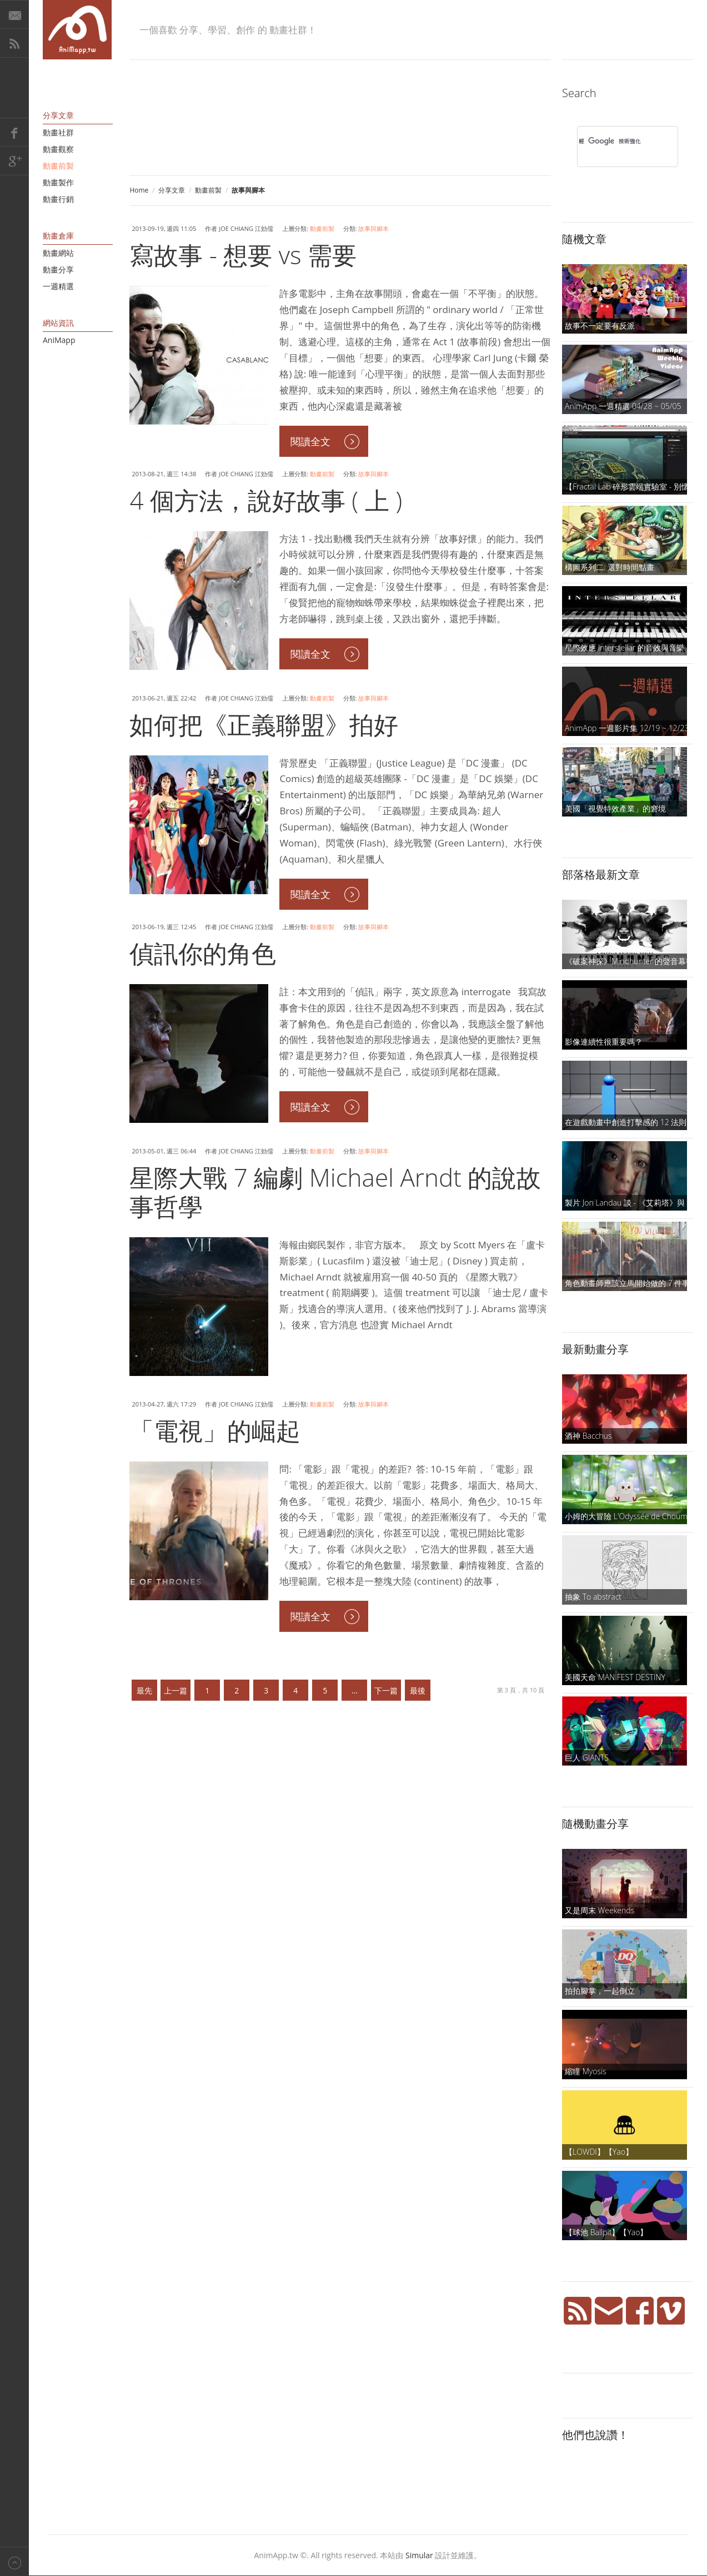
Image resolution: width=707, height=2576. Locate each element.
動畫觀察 (58, 149)
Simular (419, 2555)
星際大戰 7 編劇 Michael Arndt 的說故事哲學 (335, 1192)
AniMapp (59, 340)
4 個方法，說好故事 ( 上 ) (265, 500)
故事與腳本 (373, 228)
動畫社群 (58, 132)
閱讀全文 (310, 441)
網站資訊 (58, 322)
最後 (417, 1690)
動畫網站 (58, 253)
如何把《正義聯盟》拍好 (263, 724)
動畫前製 (208, 190)
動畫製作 (58, 182)
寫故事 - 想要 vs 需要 (243, 254)
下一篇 (386, 1690)
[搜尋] (613, 141)
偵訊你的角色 (202, 953)
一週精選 (58, 286)
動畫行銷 (58, 199)
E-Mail (14, 14)
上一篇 (175, 1690)
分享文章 (171, 190)
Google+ (14, 161)
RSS (14, 43)
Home (138, 190)
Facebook (14, 132)
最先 (144, 1690)
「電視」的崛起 (214, 1430)
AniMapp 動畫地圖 (77, 29)
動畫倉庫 (58, 235)
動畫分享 (58, 269)
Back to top (14, 2561)
